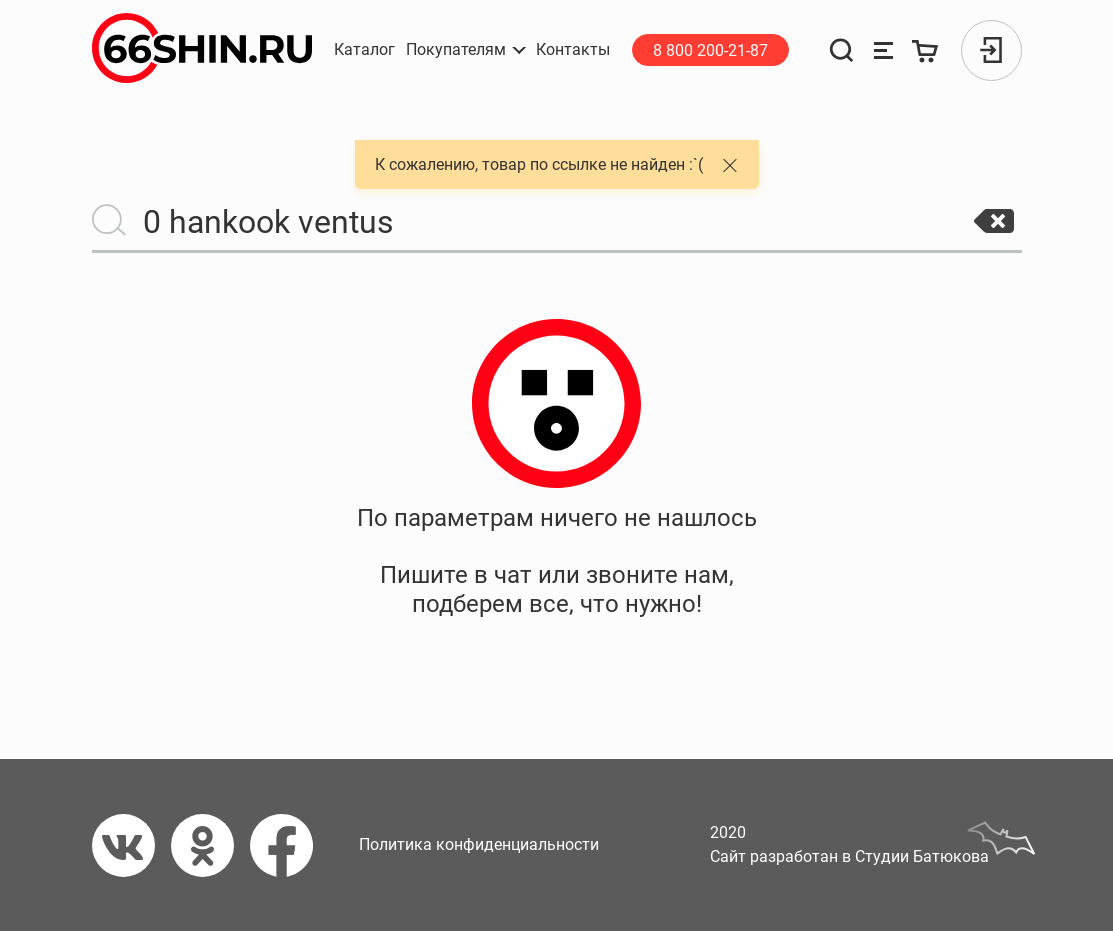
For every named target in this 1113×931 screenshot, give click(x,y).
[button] (466, 50)
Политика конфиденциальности (479, 844)
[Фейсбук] (289, 845)
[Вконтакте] (131, 845)
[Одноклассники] (210, 845)
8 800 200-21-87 (710, 50)
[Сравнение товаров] (883, 50)
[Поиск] (842, 50)
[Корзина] (925, 50)
